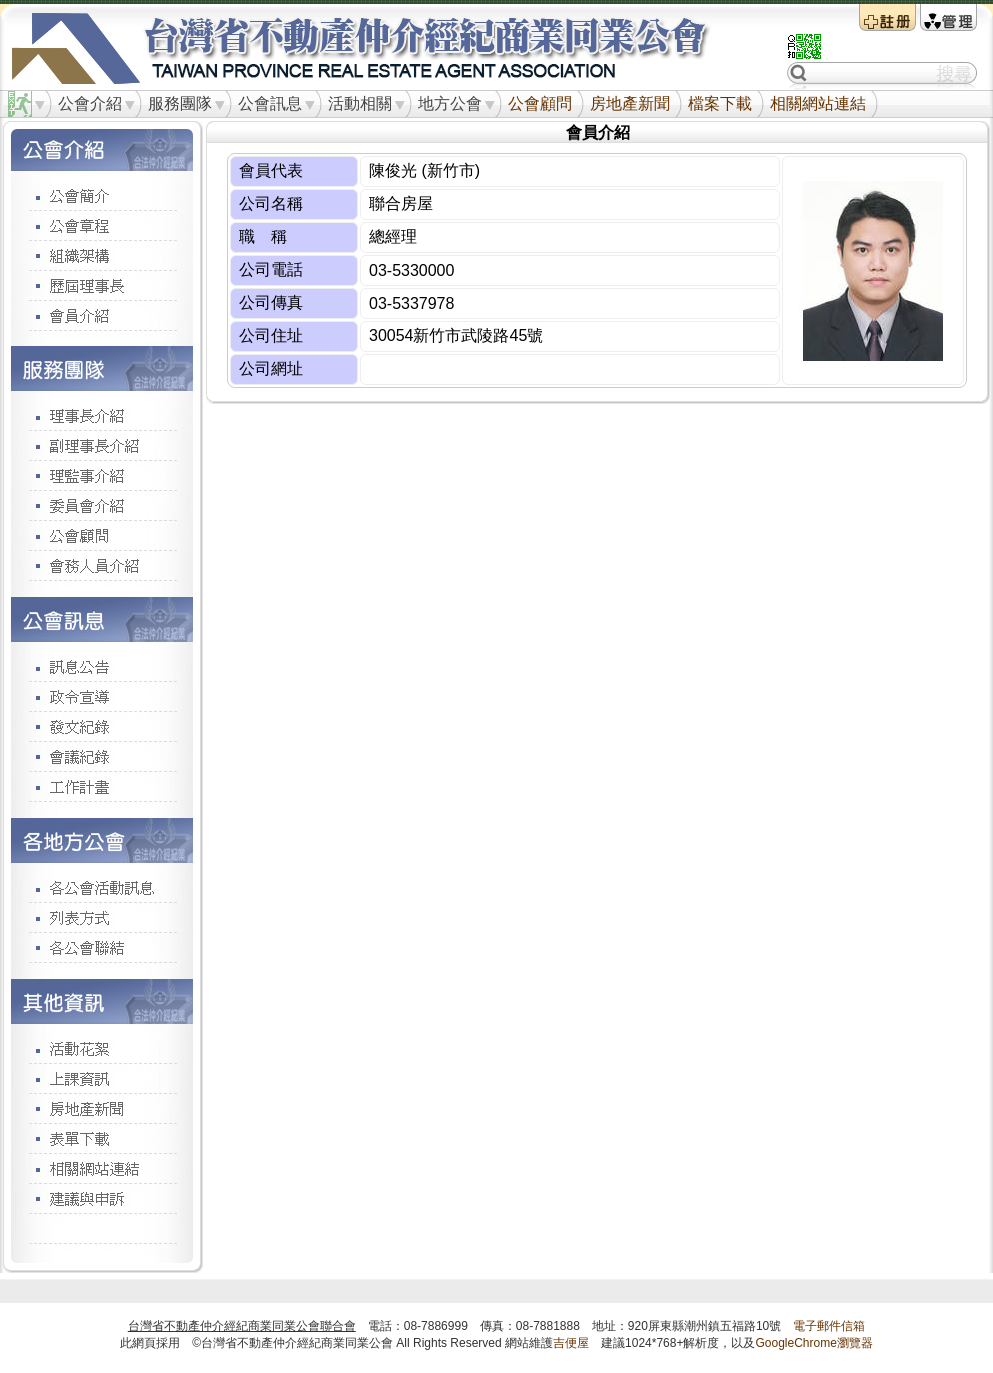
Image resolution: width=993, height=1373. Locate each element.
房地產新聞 (630, 103)
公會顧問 (540, 103)
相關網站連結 (818, 103)
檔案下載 (720, 103)
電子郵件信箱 (829, 1326)
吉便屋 (571, 1343)
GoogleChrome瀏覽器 (813, 1343)
